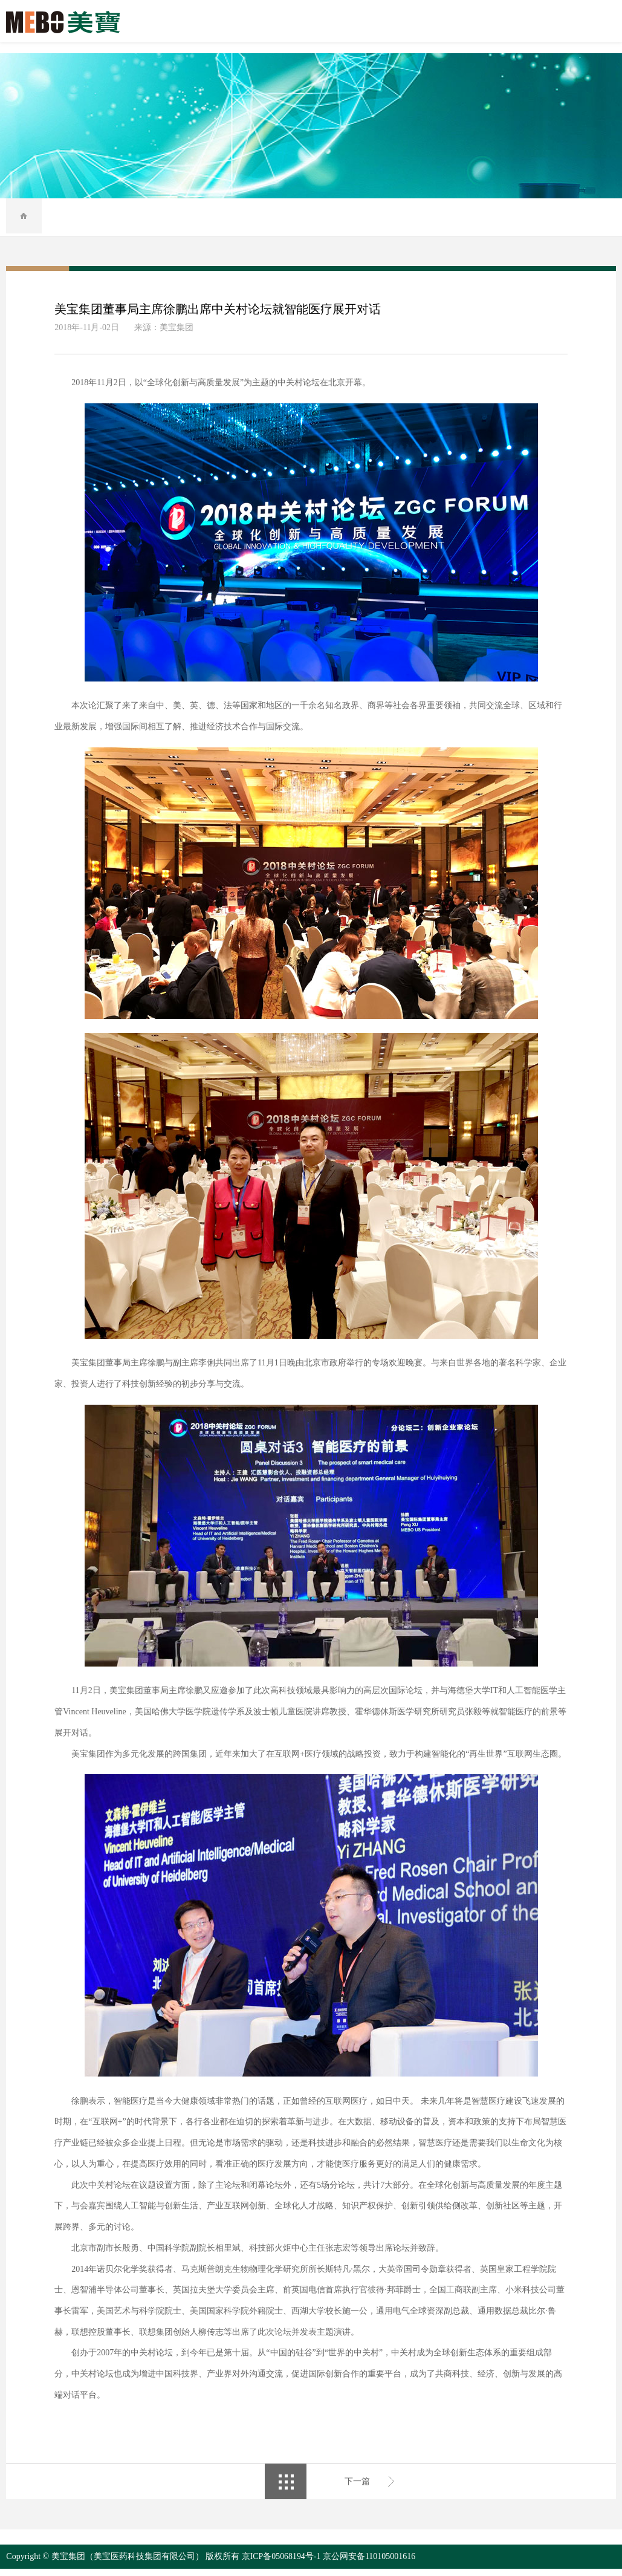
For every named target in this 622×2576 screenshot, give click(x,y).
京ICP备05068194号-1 (281, 2563)
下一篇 (357, 2488)
